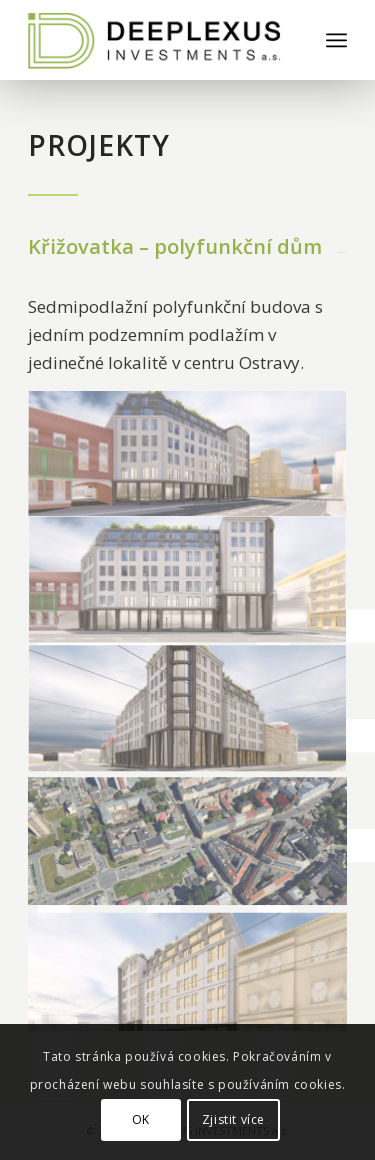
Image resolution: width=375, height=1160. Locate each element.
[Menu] (336, 40)
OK (141, 1119)
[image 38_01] (188, 711)
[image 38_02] (188, 455)
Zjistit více (233, 1119)
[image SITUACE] (188, 839)
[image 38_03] (188, 583)
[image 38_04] (188, 967)
